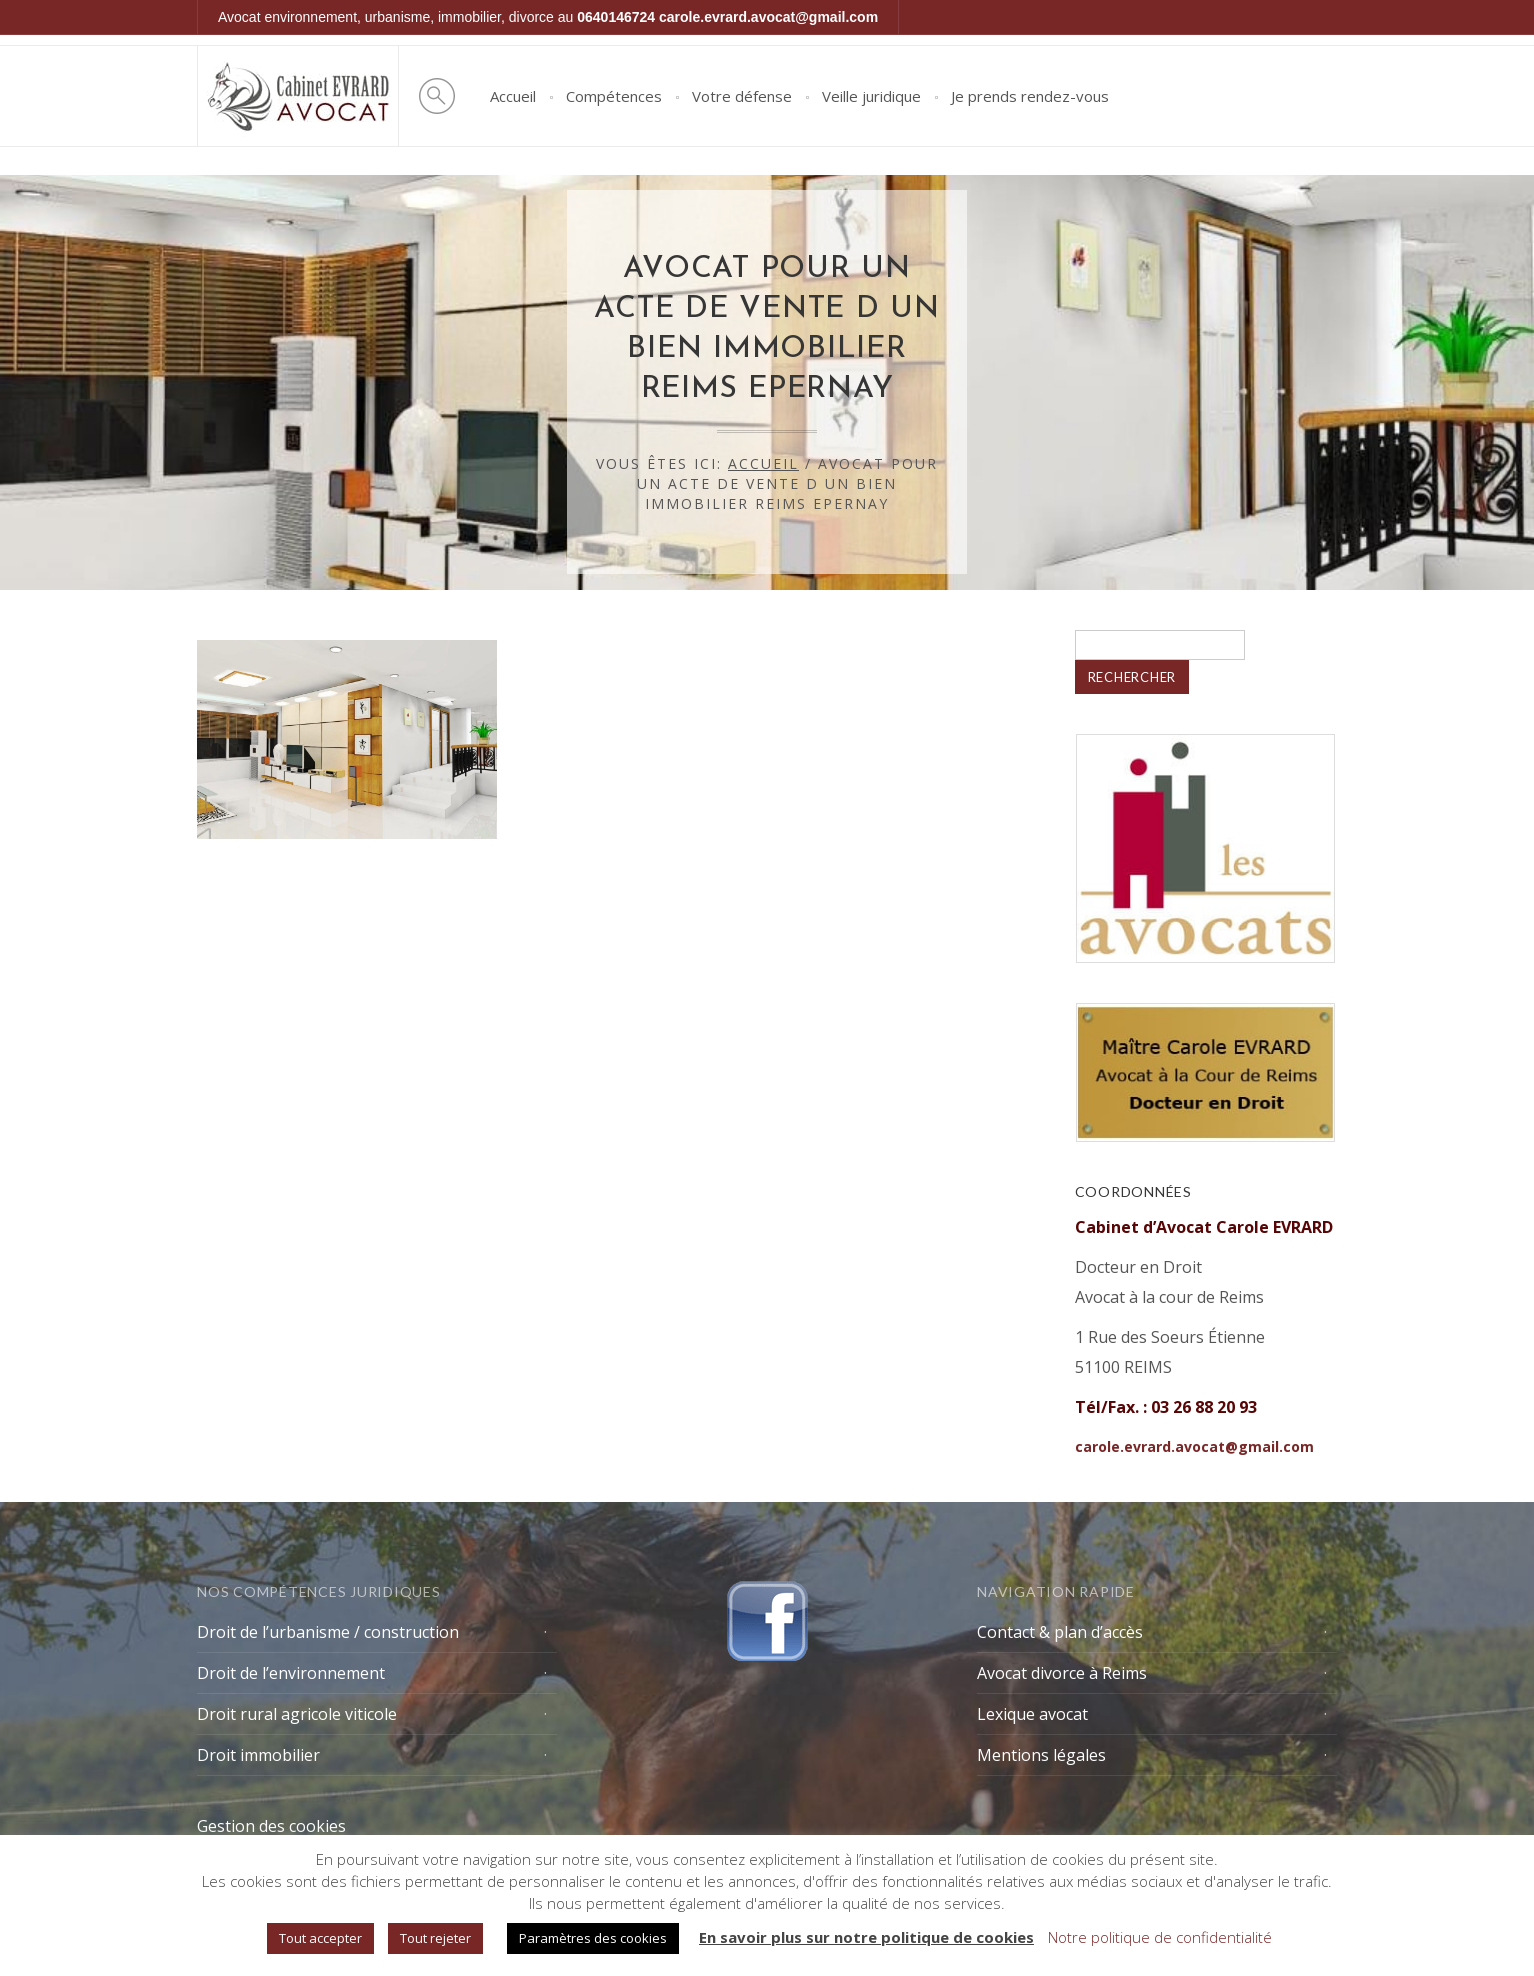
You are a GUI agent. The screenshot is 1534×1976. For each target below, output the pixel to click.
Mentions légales (1041, 1755)
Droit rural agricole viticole (297, 1714)
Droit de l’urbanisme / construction (328, 1632)
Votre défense (742, 96)
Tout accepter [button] (320, 1938)
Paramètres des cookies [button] (593, 1938)
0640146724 (616, 17)
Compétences (614, 96)
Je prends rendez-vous (1030, 96)
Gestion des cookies (271, 1826)
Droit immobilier (258, 1755)
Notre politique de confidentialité (1160, 1937)
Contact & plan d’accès (1060, 1632)
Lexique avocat (1032, 1714)
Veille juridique (871, 96)
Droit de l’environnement (291, 1673)
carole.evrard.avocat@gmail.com (768, 17)
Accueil (513, 96)
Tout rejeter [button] (435, 1938)
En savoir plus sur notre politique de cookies (866, 1937)
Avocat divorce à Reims (1062, 1673)
